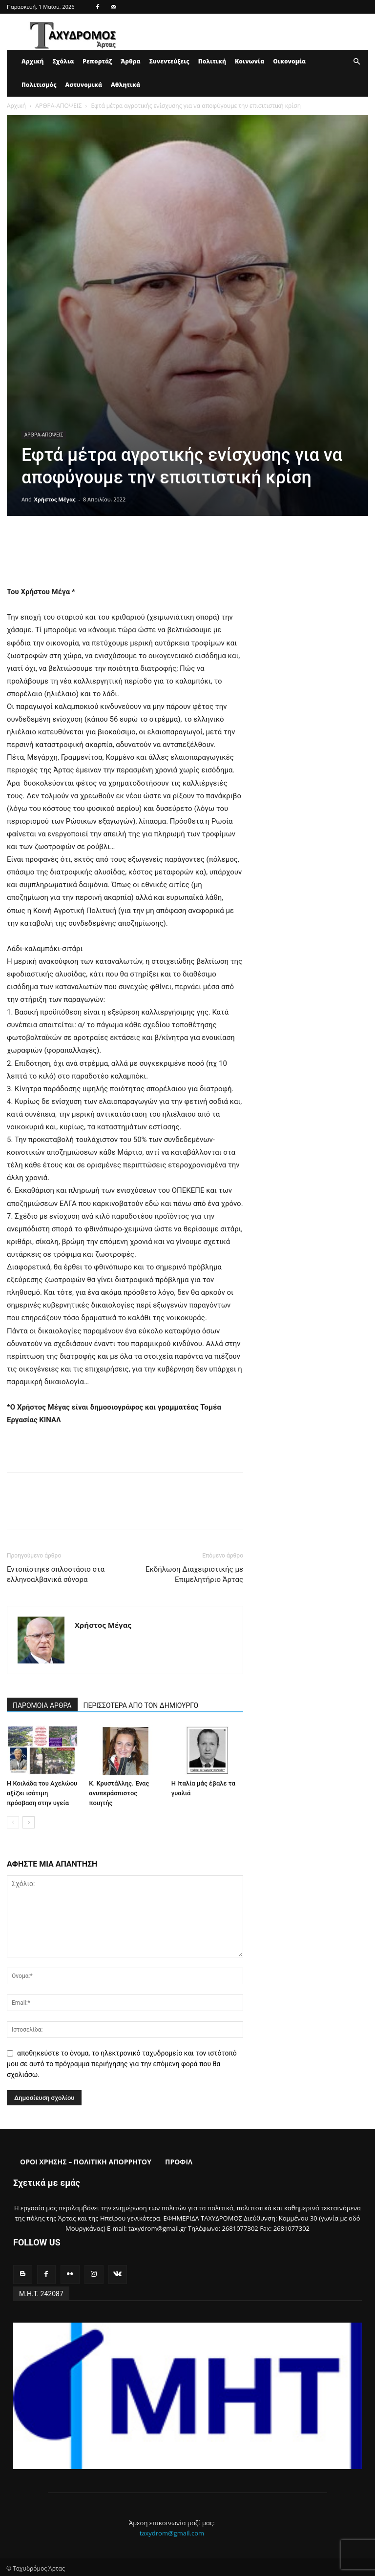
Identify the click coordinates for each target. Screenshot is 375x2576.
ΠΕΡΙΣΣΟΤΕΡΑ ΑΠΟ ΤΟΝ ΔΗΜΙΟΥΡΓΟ (141, 1705)
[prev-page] (13, 1822)
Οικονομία (289, 61)
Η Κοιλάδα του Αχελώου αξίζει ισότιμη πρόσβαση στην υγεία (42, 1793)
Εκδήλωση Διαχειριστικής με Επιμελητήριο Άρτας (194, 1574)
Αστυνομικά (84, 85)
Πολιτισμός (39, 85)
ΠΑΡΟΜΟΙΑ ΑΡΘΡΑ (42, 1705)
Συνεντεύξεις (169, 61)
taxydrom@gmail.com (172, 2531)
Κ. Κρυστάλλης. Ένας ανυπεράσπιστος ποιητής (119, 1793)
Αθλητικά (125, 85)
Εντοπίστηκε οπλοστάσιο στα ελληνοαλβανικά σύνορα (55, 1574)
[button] (356, 61)
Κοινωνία (249, 61)
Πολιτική (212, 61)
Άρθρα (131, 61)
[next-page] (28, 1822)
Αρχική (32, 61)
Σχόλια (63, 61)
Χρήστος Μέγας (55, 499)
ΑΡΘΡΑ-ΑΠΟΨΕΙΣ (58, 106)
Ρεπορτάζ (97, 61)
